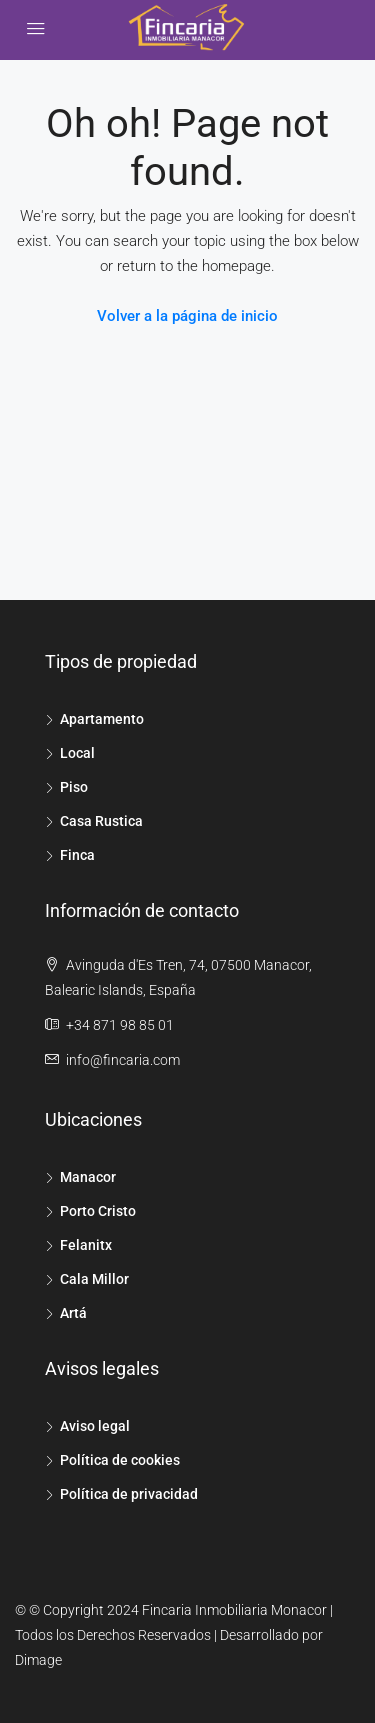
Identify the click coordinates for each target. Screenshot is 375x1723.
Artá (73, 1313)
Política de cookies (120, 1460)
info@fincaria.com (123, 1060)
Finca (77, 855)
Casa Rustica (101, 821)
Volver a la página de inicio (187, 316)
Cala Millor (94, 1279)
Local (77, 753)
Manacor (88, 1177)
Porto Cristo (98, 1211)
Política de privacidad (129, 1494)
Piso (74, 787)
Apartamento (102, 719)
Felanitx (86, 1245)
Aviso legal (95, 1426)
